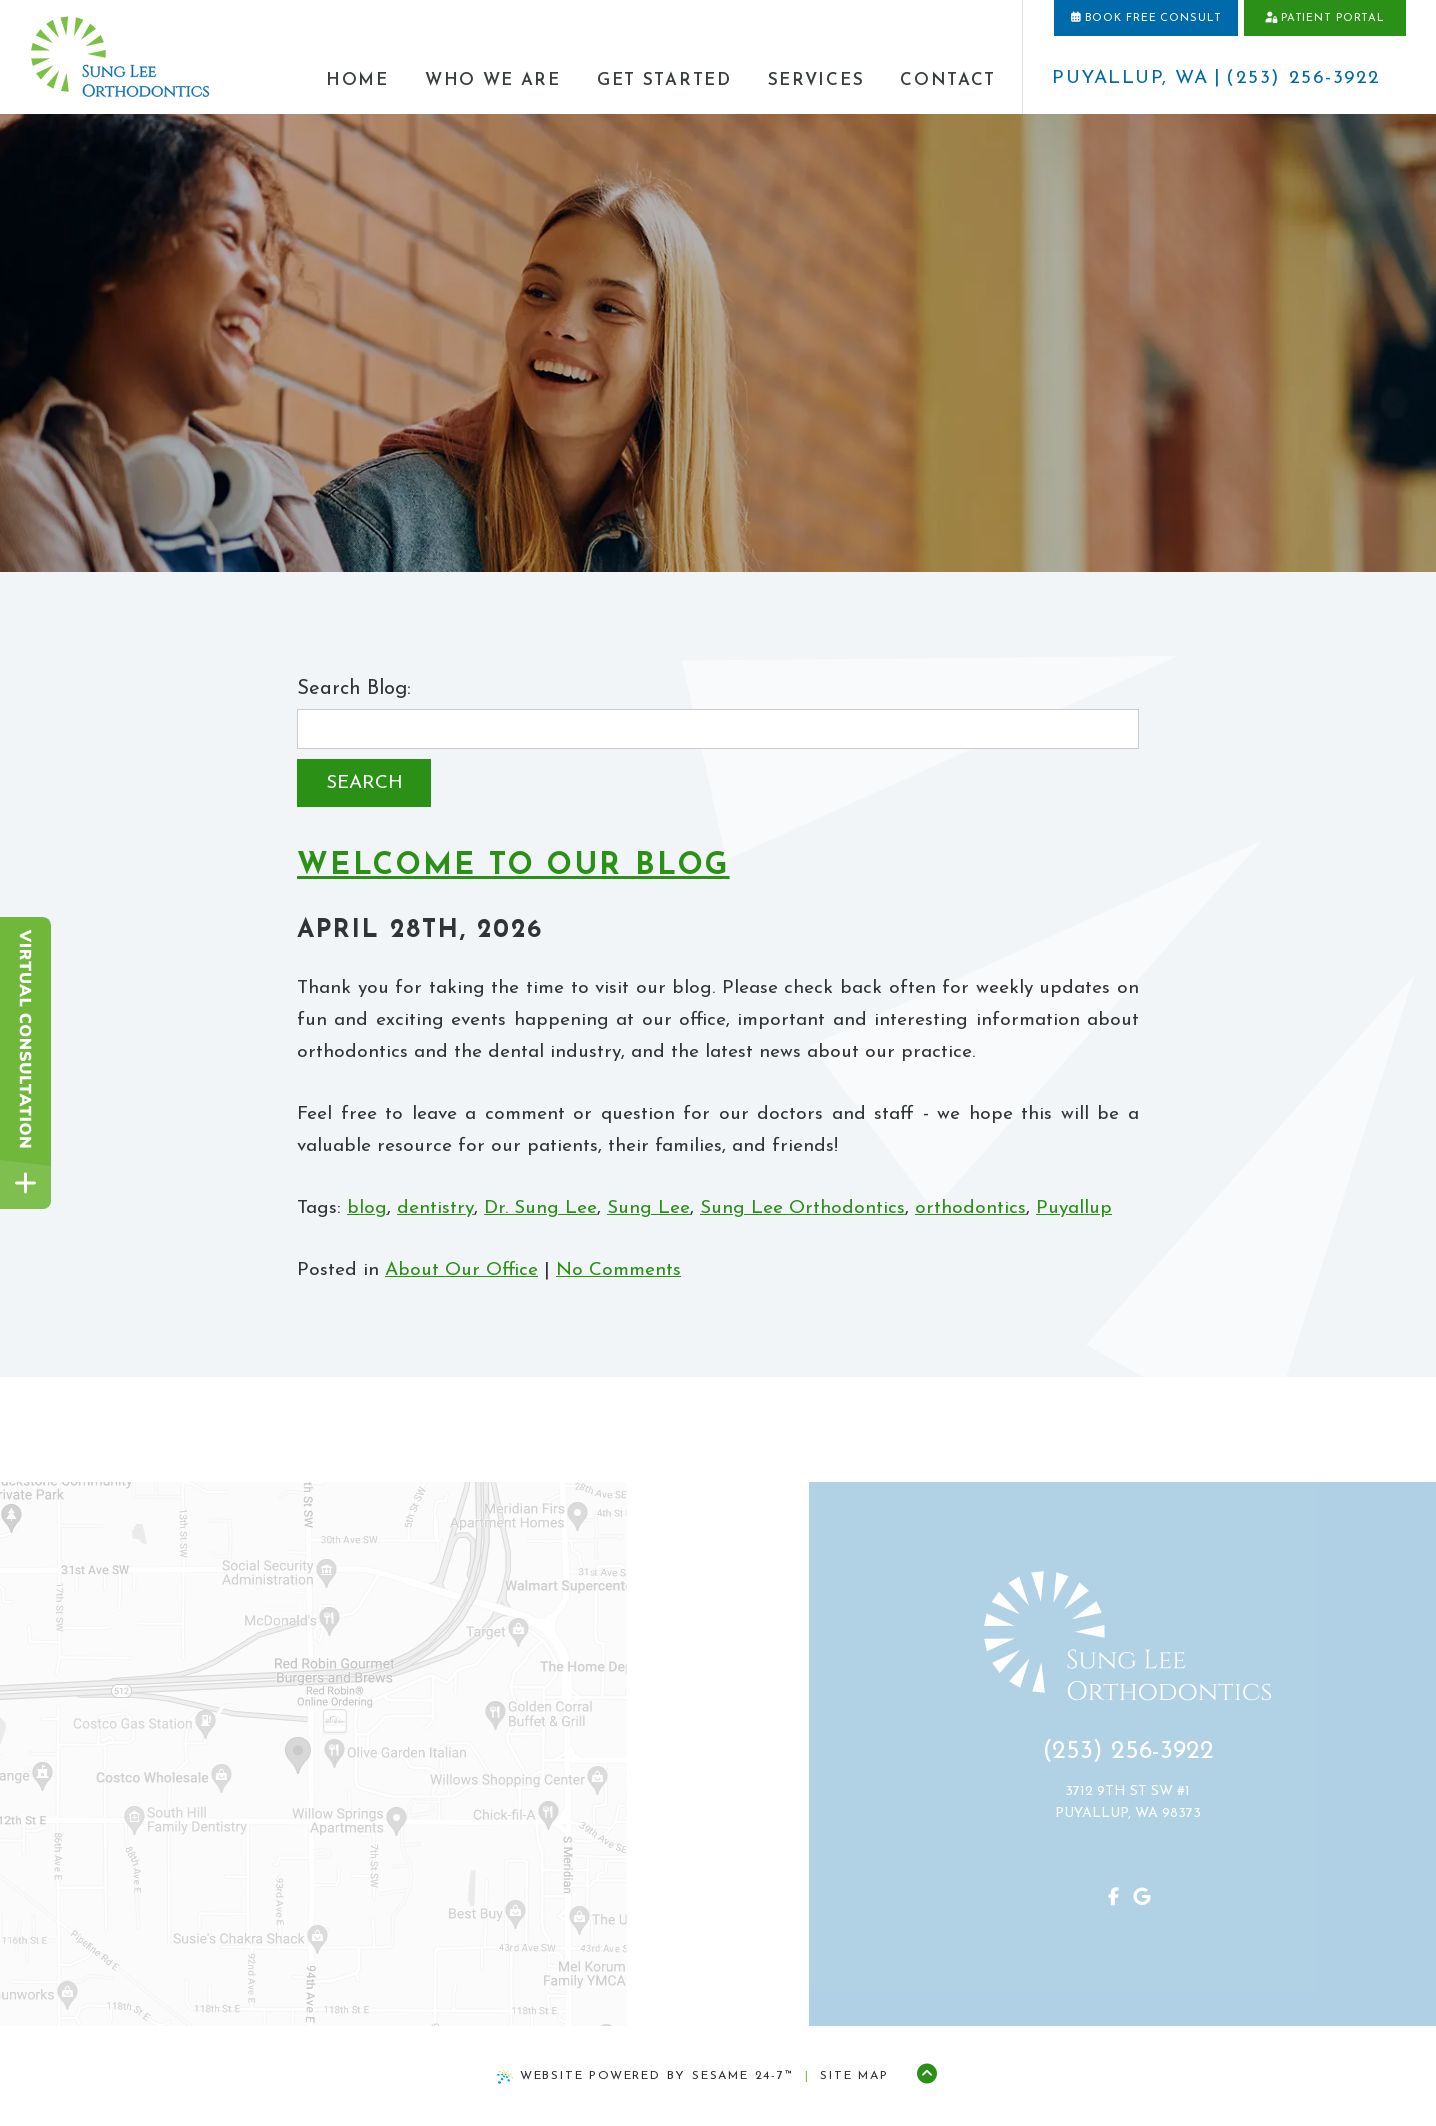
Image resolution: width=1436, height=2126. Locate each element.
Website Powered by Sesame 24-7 (645, 2077)
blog (367, 1208)
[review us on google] (1131, 1899)
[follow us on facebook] (1103, 1899)
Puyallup (1074, 1208)
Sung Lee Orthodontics (802, 1208)
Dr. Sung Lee (540, 1208)
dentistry (435, 1208)
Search (364, 783)
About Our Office (461, 1270)
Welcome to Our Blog (513, 866)
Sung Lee (648, 1208)
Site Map (854, 2076)
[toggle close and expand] (25, 1183)
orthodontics (970, 1208)
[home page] (120, 57)
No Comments (618, 1270)
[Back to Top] (926, 2076)
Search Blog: (354, 689)
